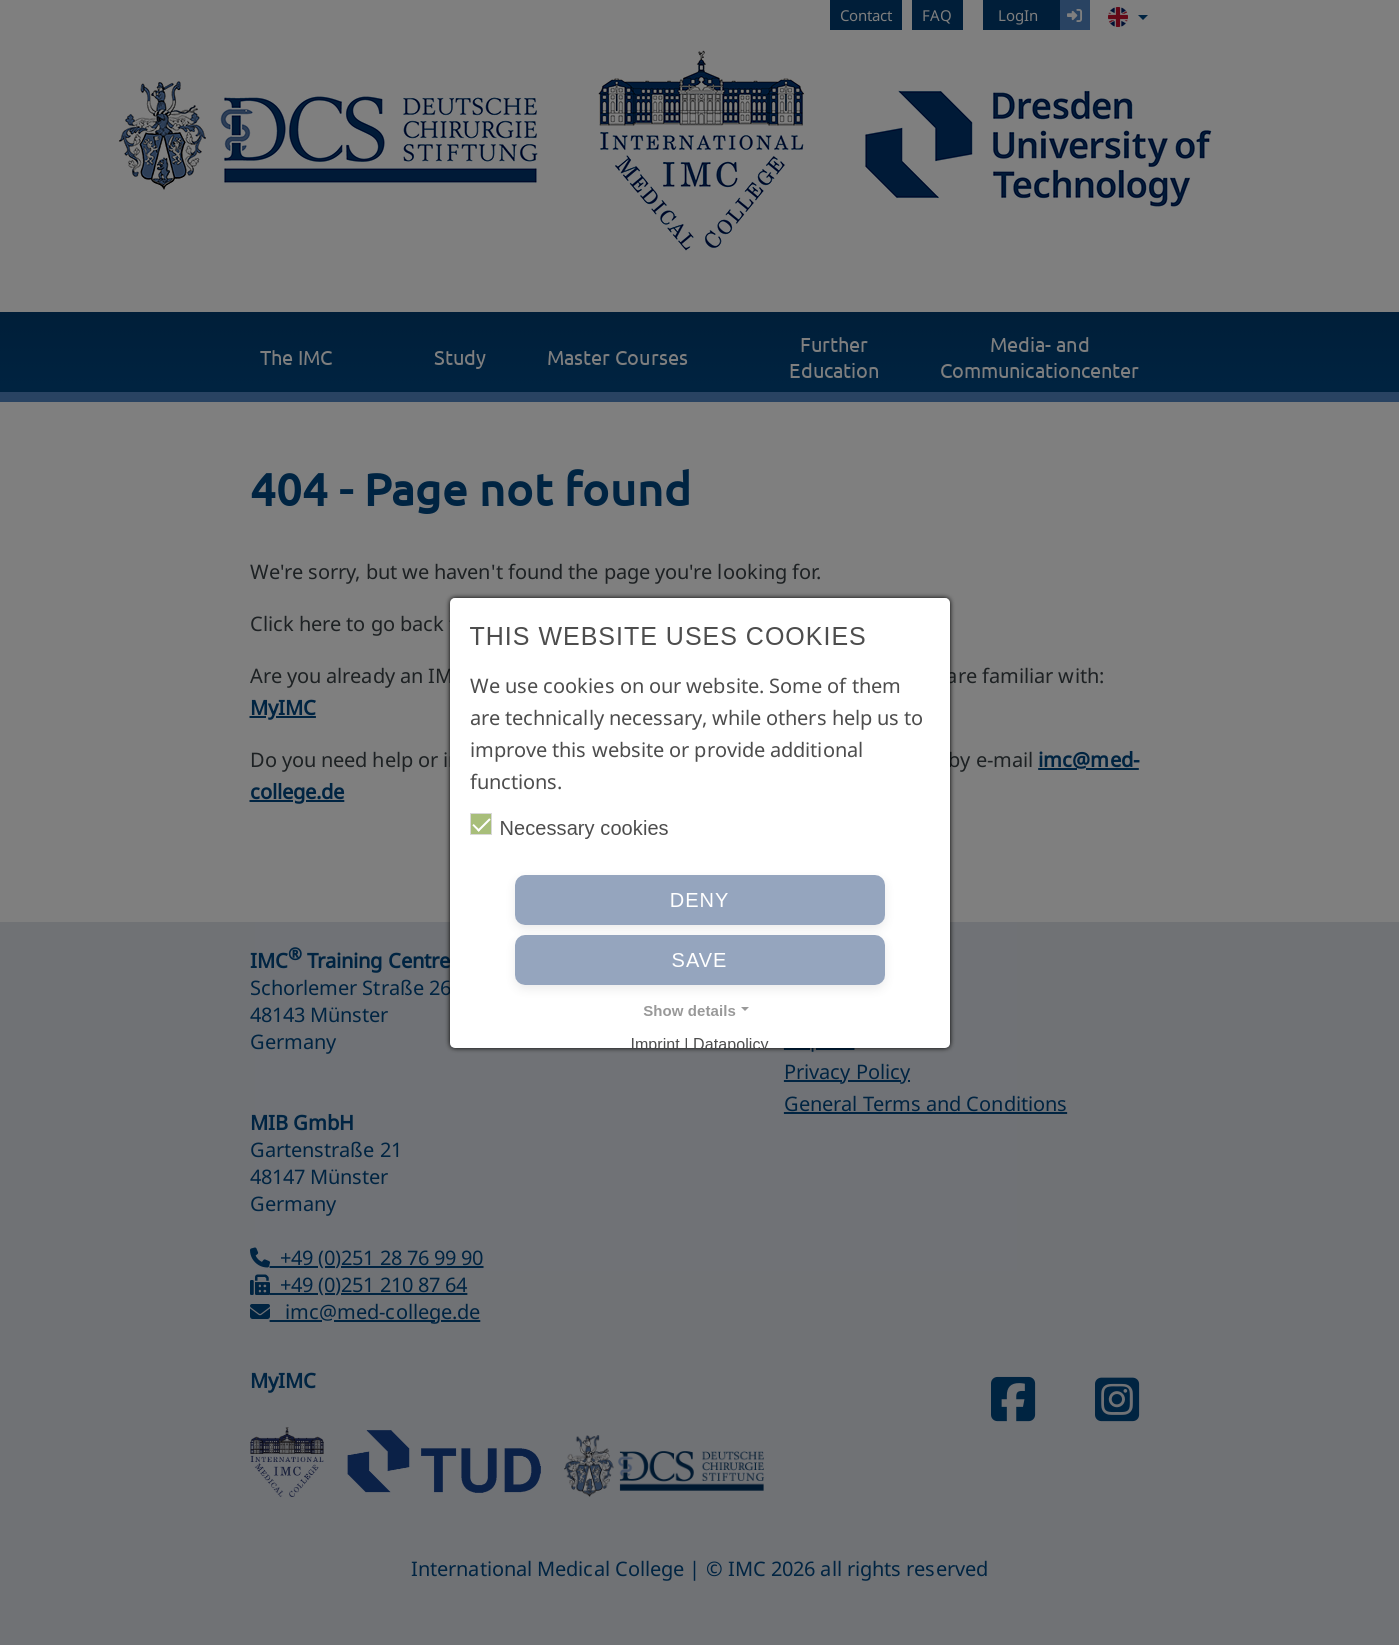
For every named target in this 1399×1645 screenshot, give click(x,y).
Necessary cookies (569, 826)
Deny (700, 900)
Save (700, 960)
